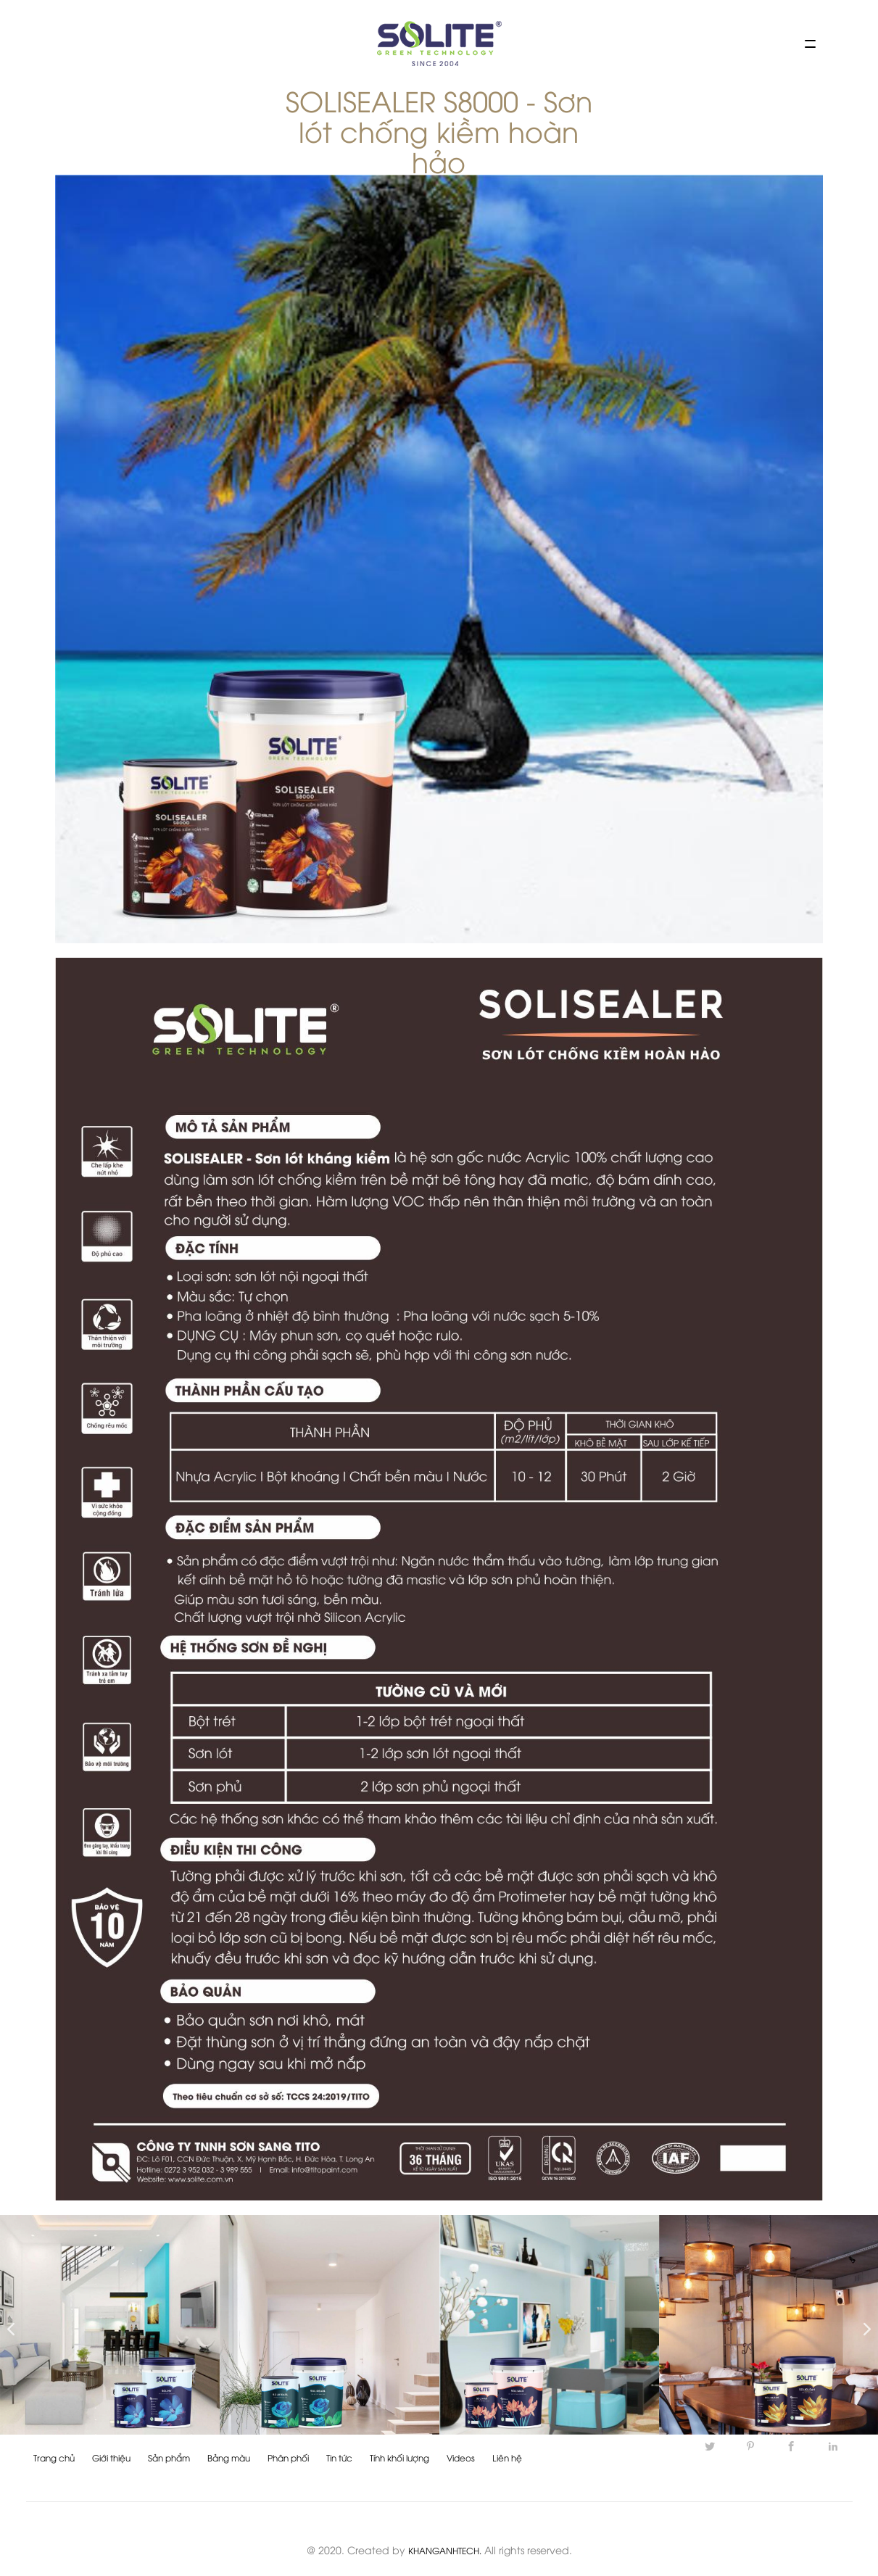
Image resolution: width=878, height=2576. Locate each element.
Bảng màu (228, 2457)
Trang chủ (54, 2457)
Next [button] (863, 2325)
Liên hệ (507, 2457)
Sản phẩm (169, 2457)
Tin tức (339, 2457)
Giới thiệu (111, 2457)
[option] (110, 2325)
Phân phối (288, 2457)
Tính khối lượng (399, 2457)
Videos (461, 2457)
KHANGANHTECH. (444, 2550)
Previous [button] (7, 2325)
